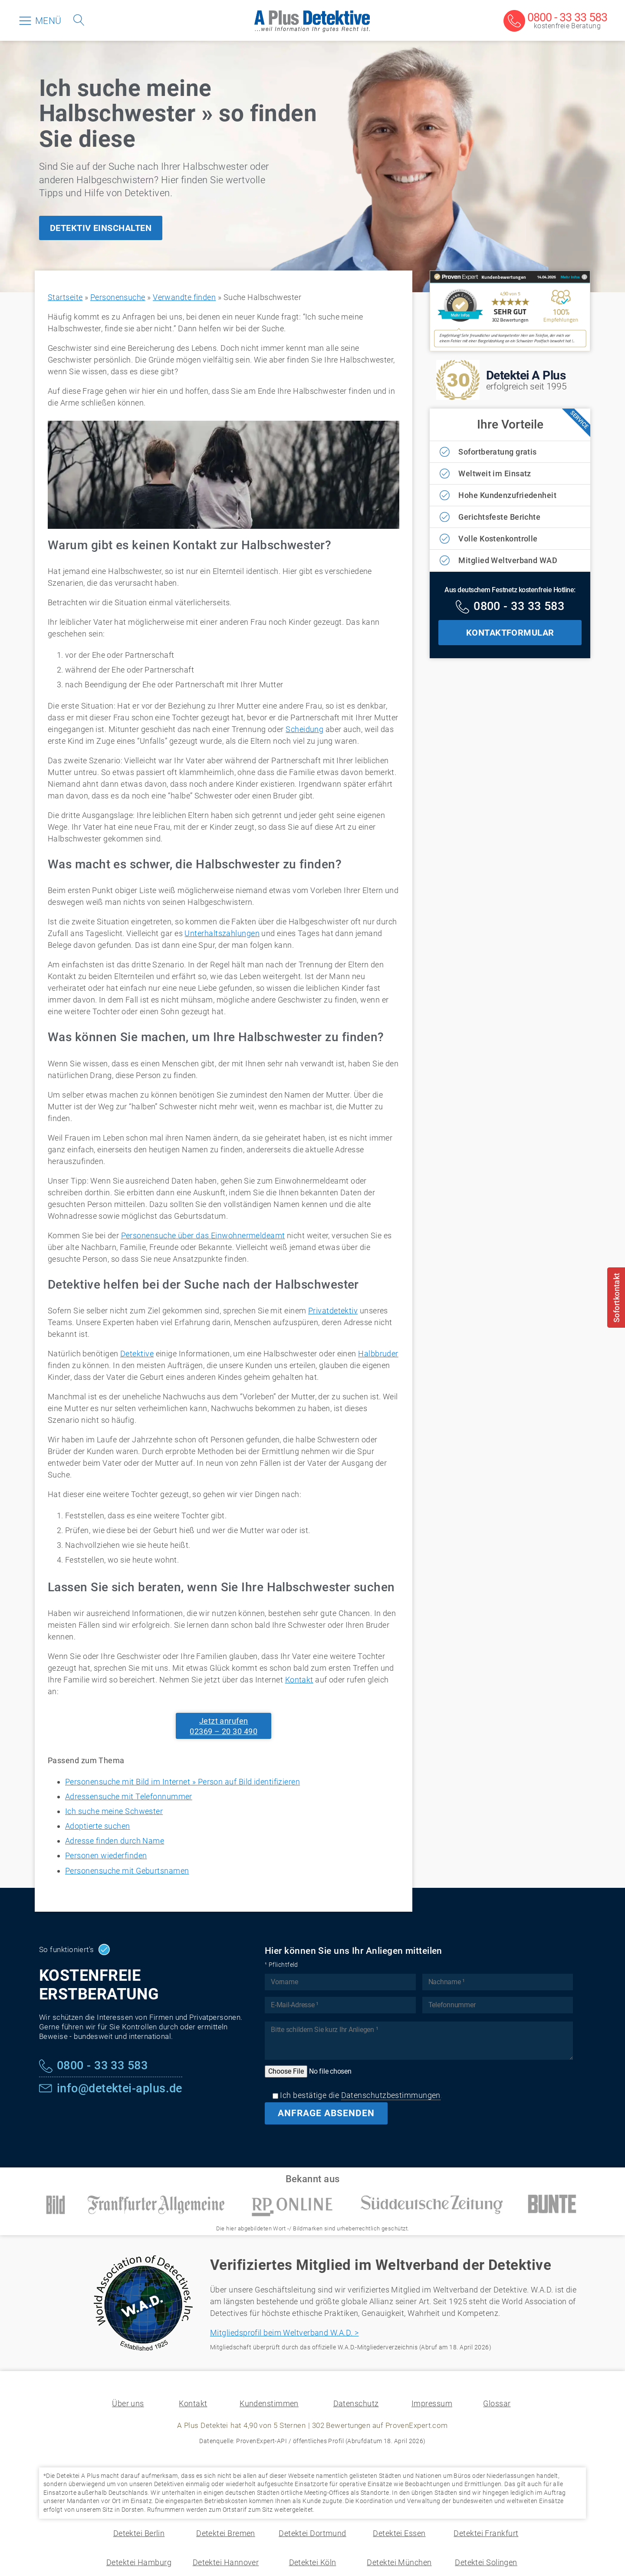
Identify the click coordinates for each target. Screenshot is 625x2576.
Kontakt (299, 1679)
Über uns (128, 2403)
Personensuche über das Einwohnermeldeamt (203, 1235)
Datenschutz (356, 2403)
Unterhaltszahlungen (222, 933)
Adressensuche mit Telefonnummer (128, 1796)
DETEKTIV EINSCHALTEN (100, 228)
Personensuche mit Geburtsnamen (127, 1870)
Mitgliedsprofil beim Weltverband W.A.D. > (284, 2332)
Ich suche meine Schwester (114, 1811)
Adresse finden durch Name (114, 1840)
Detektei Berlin (139, 2533)
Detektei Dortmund (312, 2533)
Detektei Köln (312, 2562)
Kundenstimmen (269, 2403)
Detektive (137, 1353)
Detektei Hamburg (138, 2562)
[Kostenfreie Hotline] (510, 607)
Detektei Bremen (225, 2533)
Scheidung (304, 729)
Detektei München (399, 2562)
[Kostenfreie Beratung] (555, 21)
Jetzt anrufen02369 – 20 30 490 (223, 1725)
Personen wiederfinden (106, 1855)
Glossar (496, 2403)
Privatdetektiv (333, 1310)
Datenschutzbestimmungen (391, 2095)
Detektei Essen (399, 2533)
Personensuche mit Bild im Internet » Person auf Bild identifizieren (182, 1781)
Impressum (431, 2403)
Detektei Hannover (226, 2562)
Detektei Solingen (486, 2562)
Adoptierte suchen (97, 1826)
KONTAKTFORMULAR (510, 632)
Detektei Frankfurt (486, 2533)
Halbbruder (378, 1353)
